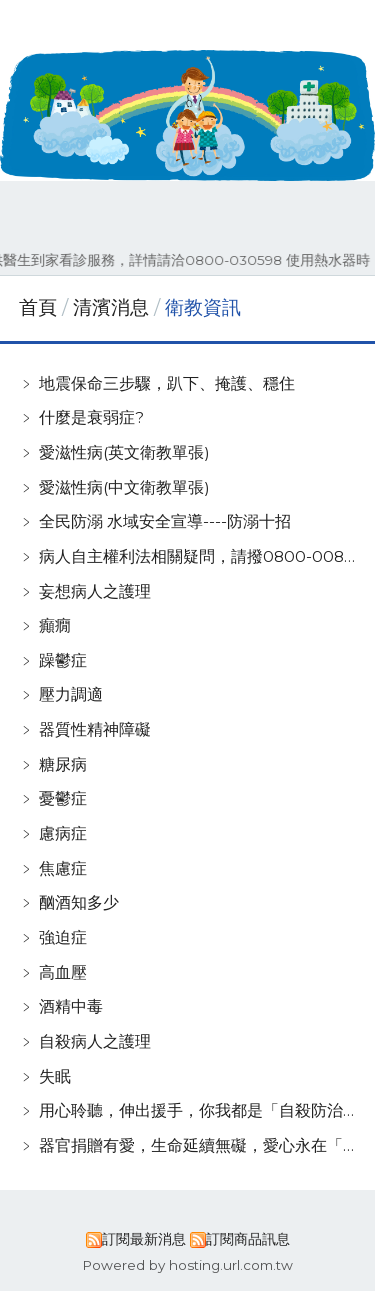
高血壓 (63, 972)
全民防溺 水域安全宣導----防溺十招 (165, 521)
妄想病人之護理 (95, 591)
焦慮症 (63, 868)
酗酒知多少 (79, 902)
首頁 (38, 307)
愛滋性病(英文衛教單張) (124, 452)
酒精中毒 (71, 1006)
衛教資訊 (200, 307)
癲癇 (55, 625)
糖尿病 (63, 764)
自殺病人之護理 (95, 1041)
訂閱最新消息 (144, 1239)
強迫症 (63, 937)
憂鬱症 (63, 798)
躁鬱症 (63, 660)
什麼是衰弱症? (91, 417)
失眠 (55, 1076)
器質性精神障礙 (95, 729)
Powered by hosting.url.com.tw (187, 1265)
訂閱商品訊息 (248, 1239)
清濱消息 (113, 307)
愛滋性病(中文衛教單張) (124, 487)
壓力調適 (71, 694)
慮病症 (63, 833)
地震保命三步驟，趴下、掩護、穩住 (167, 383)
